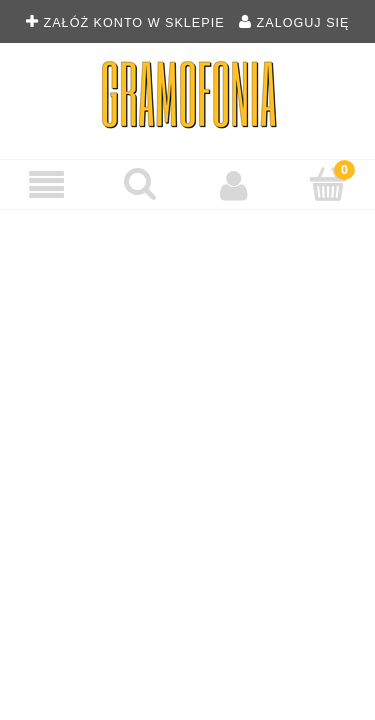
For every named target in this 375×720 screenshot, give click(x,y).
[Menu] (47, 185)
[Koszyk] (328, 184)
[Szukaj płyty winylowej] (141, 184)
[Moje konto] (235, 185)
